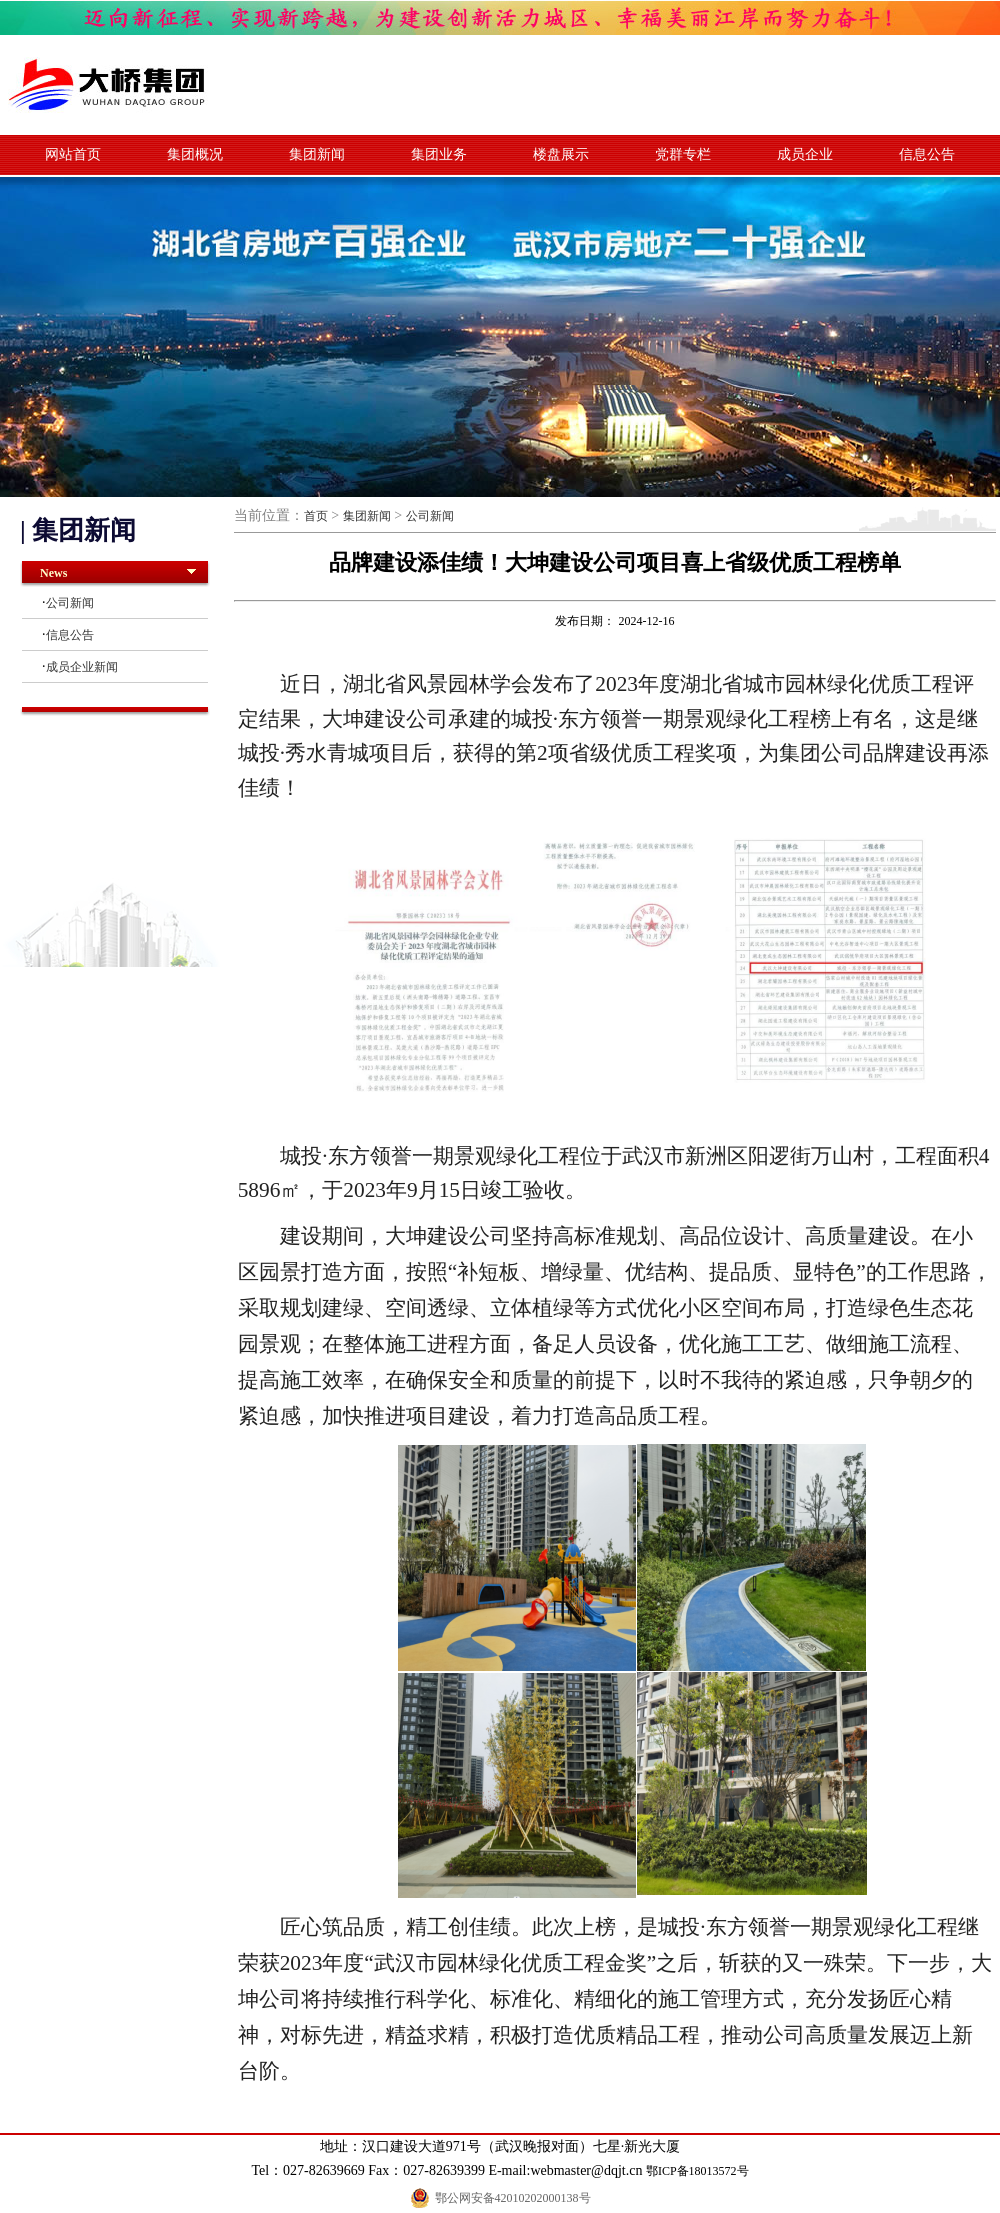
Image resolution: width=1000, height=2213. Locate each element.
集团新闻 (317, 154)
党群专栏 (683, 154)
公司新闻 (70, 603)
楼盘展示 (561, 154)
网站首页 (73, 154)
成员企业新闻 (82, 667)
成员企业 (805, 154)
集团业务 (439, 154)
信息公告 (927, 154)
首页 (316, 516)
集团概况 (195, 154)
